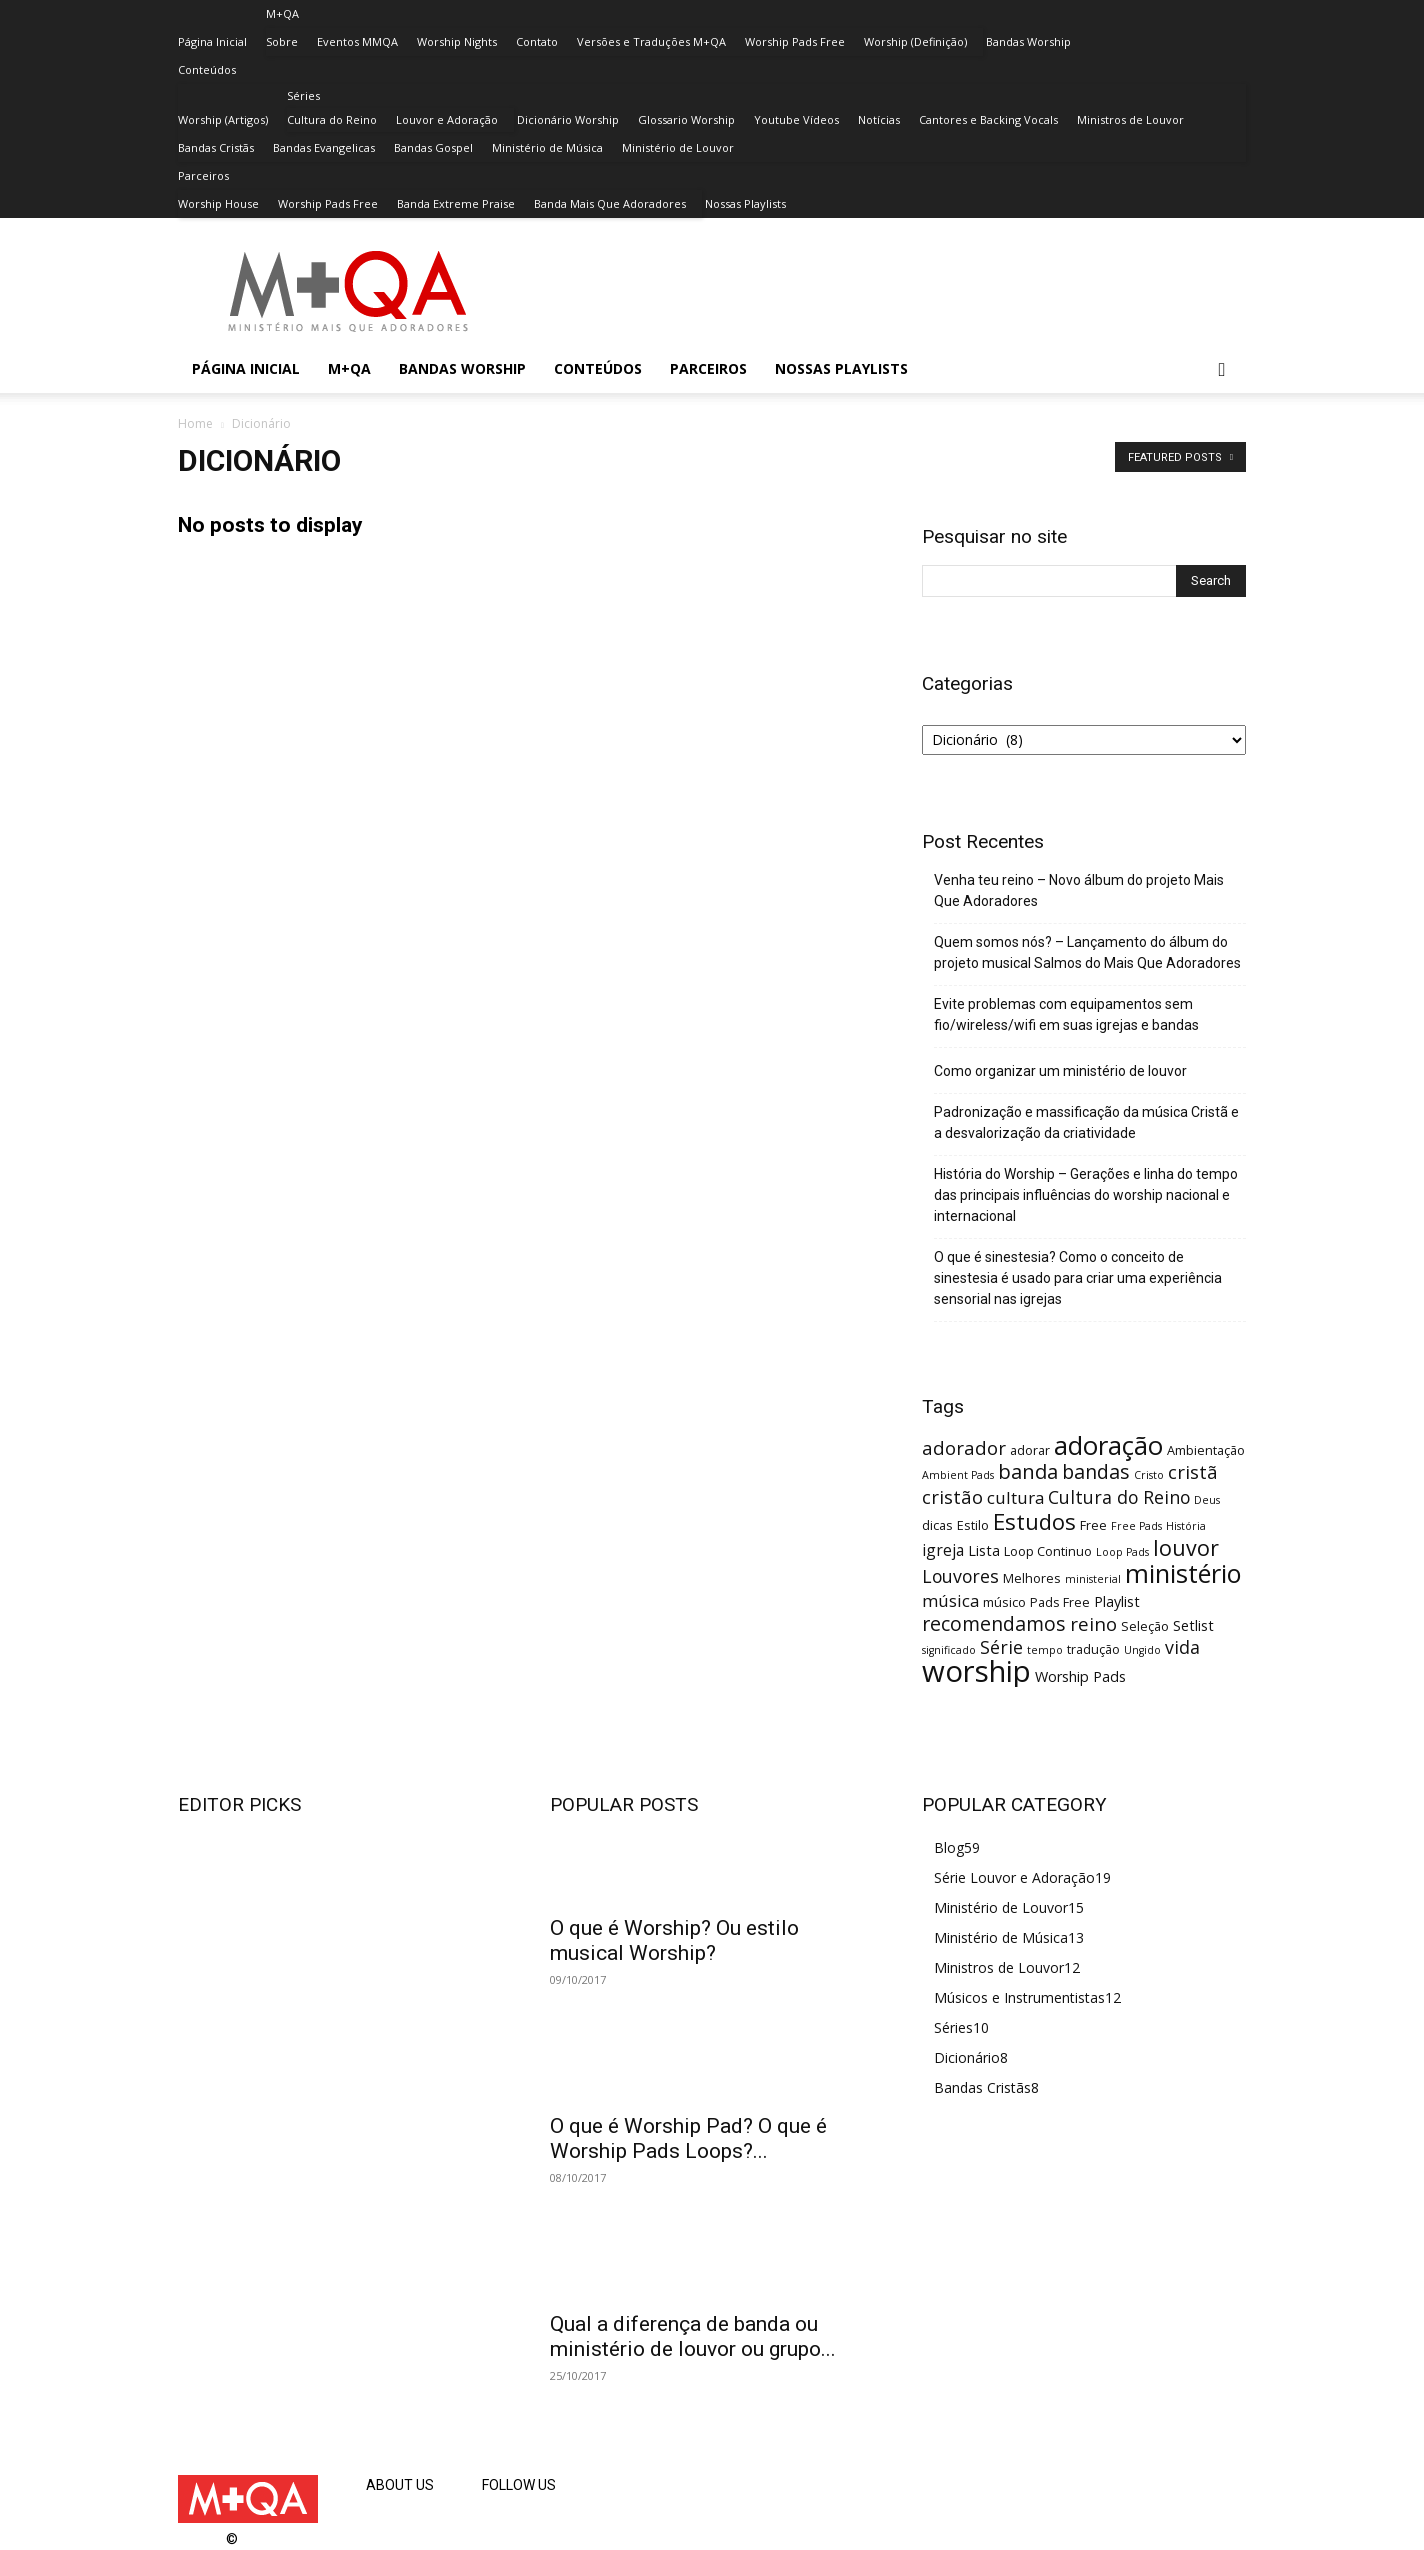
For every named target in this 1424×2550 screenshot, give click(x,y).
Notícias (879, 119)
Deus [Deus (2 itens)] (1207, 1500)
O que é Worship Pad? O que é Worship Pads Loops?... (688, 2138)
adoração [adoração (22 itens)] (1108, 1445)
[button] (1222, 370)
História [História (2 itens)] (1186, 1526)
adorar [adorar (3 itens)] (1030, 1450)
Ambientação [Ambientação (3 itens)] (1206, 1450)
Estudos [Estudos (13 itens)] (1034, 1521)
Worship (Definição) (915, 41)
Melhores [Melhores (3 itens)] (1032, 1578)
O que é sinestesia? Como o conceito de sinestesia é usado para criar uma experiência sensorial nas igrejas (1078, 1278)
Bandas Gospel (433, 147)
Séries (303, 95)
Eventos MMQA (357, 41)
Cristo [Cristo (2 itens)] (1149, 1475)
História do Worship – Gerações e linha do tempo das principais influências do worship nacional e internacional (1086, 1195)
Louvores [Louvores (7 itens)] (960, 1576)
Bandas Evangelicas (324, 147)
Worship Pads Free (795, 41)
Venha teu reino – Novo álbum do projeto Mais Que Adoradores (1079, 890)
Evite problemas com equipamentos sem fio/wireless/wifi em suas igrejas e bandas (1066, 1014)
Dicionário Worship (568, 119)
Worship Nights (457, 41)
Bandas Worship (1028, 41)
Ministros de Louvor (1130, 119)
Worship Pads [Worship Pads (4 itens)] (1080, 1676)
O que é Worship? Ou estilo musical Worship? (674, 1940)
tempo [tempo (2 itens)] (1045, 1650)
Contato (537, 41)
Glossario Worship (686, 119)
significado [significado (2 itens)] (949, 1650)
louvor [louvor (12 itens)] (1186, 1547)
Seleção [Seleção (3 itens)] (1145, 1626)
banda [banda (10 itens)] (1028, 1471)
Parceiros (203, 175)
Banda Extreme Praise (456, 203)
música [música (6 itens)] (950, 1600)
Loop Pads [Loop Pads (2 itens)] (1122, 1552)
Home (195, 423)
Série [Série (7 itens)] (1001, 1647)
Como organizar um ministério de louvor (1060, 1071)
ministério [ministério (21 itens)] (1183, 1573)
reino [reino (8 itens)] (1093, 1623)
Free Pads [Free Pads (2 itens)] (1136, 1526)
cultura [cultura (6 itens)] (1015, 1497)
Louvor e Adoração (447, 119)
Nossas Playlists (745, 203)
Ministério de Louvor (678, 147)
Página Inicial (212, 41)
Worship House (218, 203)
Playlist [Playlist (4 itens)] (1117, 1601)
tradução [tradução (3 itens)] (1093, 1649)
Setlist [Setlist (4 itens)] (1193, 1625)
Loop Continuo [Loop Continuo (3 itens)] (1048, 1551)
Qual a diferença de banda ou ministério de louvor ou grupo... (693, 2336)
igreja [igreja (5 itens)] (943, 1550)
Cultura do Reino (332, 119)
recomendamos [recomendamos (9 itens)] (994, 1623)
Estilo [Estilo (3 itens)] (973, 1525)
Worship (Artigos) (223, 119)
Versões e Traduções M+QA (651, 41)
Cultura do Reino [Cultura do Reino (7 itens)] (1119, 1497)
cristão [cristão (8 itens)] (952, 1496)
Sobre (282, 41)
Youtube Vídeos (796, 119)
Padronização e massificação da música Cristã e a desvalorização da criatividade (1086, 1122)
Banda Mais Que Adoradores (610, 203)
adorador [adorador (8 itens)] (964, 1447)
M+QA (282, 13)
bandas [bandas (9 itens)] (1096, 1471)
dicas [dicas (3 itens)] (937, 1525)
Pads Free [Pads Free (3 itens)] (1060, 1602)
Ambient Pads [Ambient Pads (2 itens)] (958, 1475)
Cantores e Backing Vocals (988, 119)
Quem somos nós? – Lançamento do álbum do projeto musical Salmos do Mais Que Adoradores (1087, 952)
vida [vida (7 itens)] (1182, 1647)
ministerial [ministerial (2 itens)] (1093, 1579)
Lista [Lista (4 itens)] (984, 1550)
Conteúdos (207, 69)
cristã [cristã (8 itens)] (1193, 1471)
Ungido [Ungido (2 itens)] (1142, 1650)
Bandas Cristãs (216, 147)
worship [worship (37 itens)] (976, 1671)
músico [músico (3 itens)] (1004, 1602)
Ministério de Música (547, 147)
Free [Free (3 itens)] (1093, 1525)
